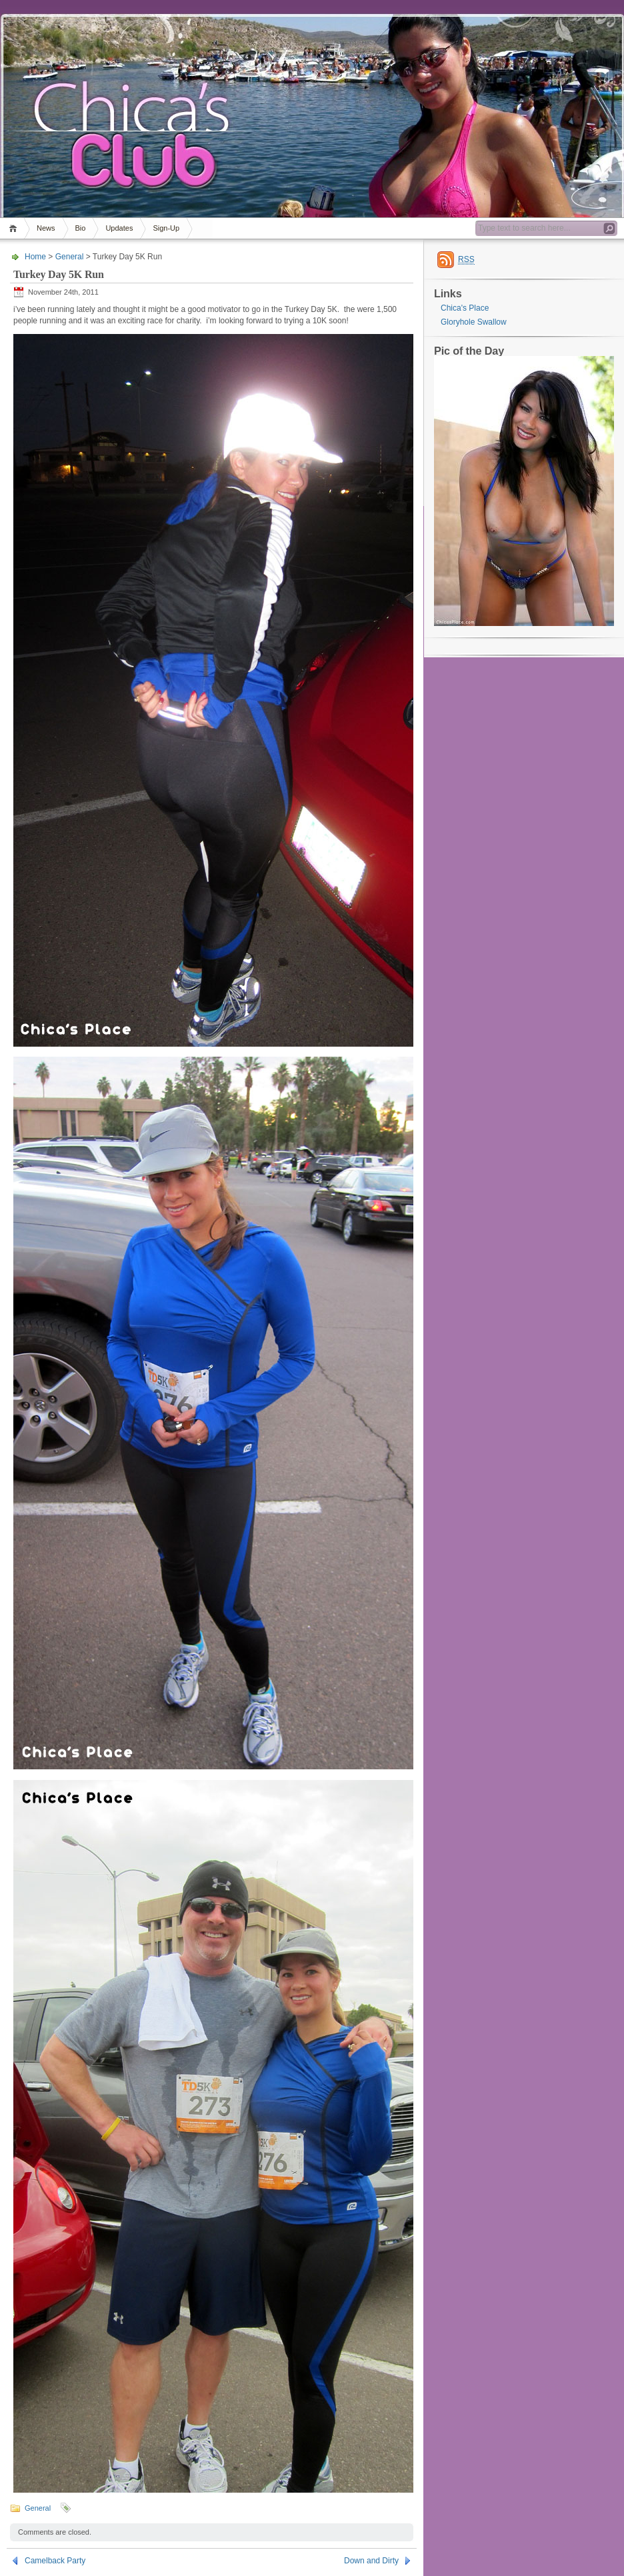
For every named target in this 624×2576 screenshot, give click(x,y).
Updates (119, 228)
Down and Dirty (371, 2560)
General (69, 256)
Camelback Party (55, 2560)
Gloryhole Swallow (474, 322)
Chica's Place (465, 308)
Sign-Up (166, 228)
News (46, 228)
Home (15, 228)
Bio (80, 228)
